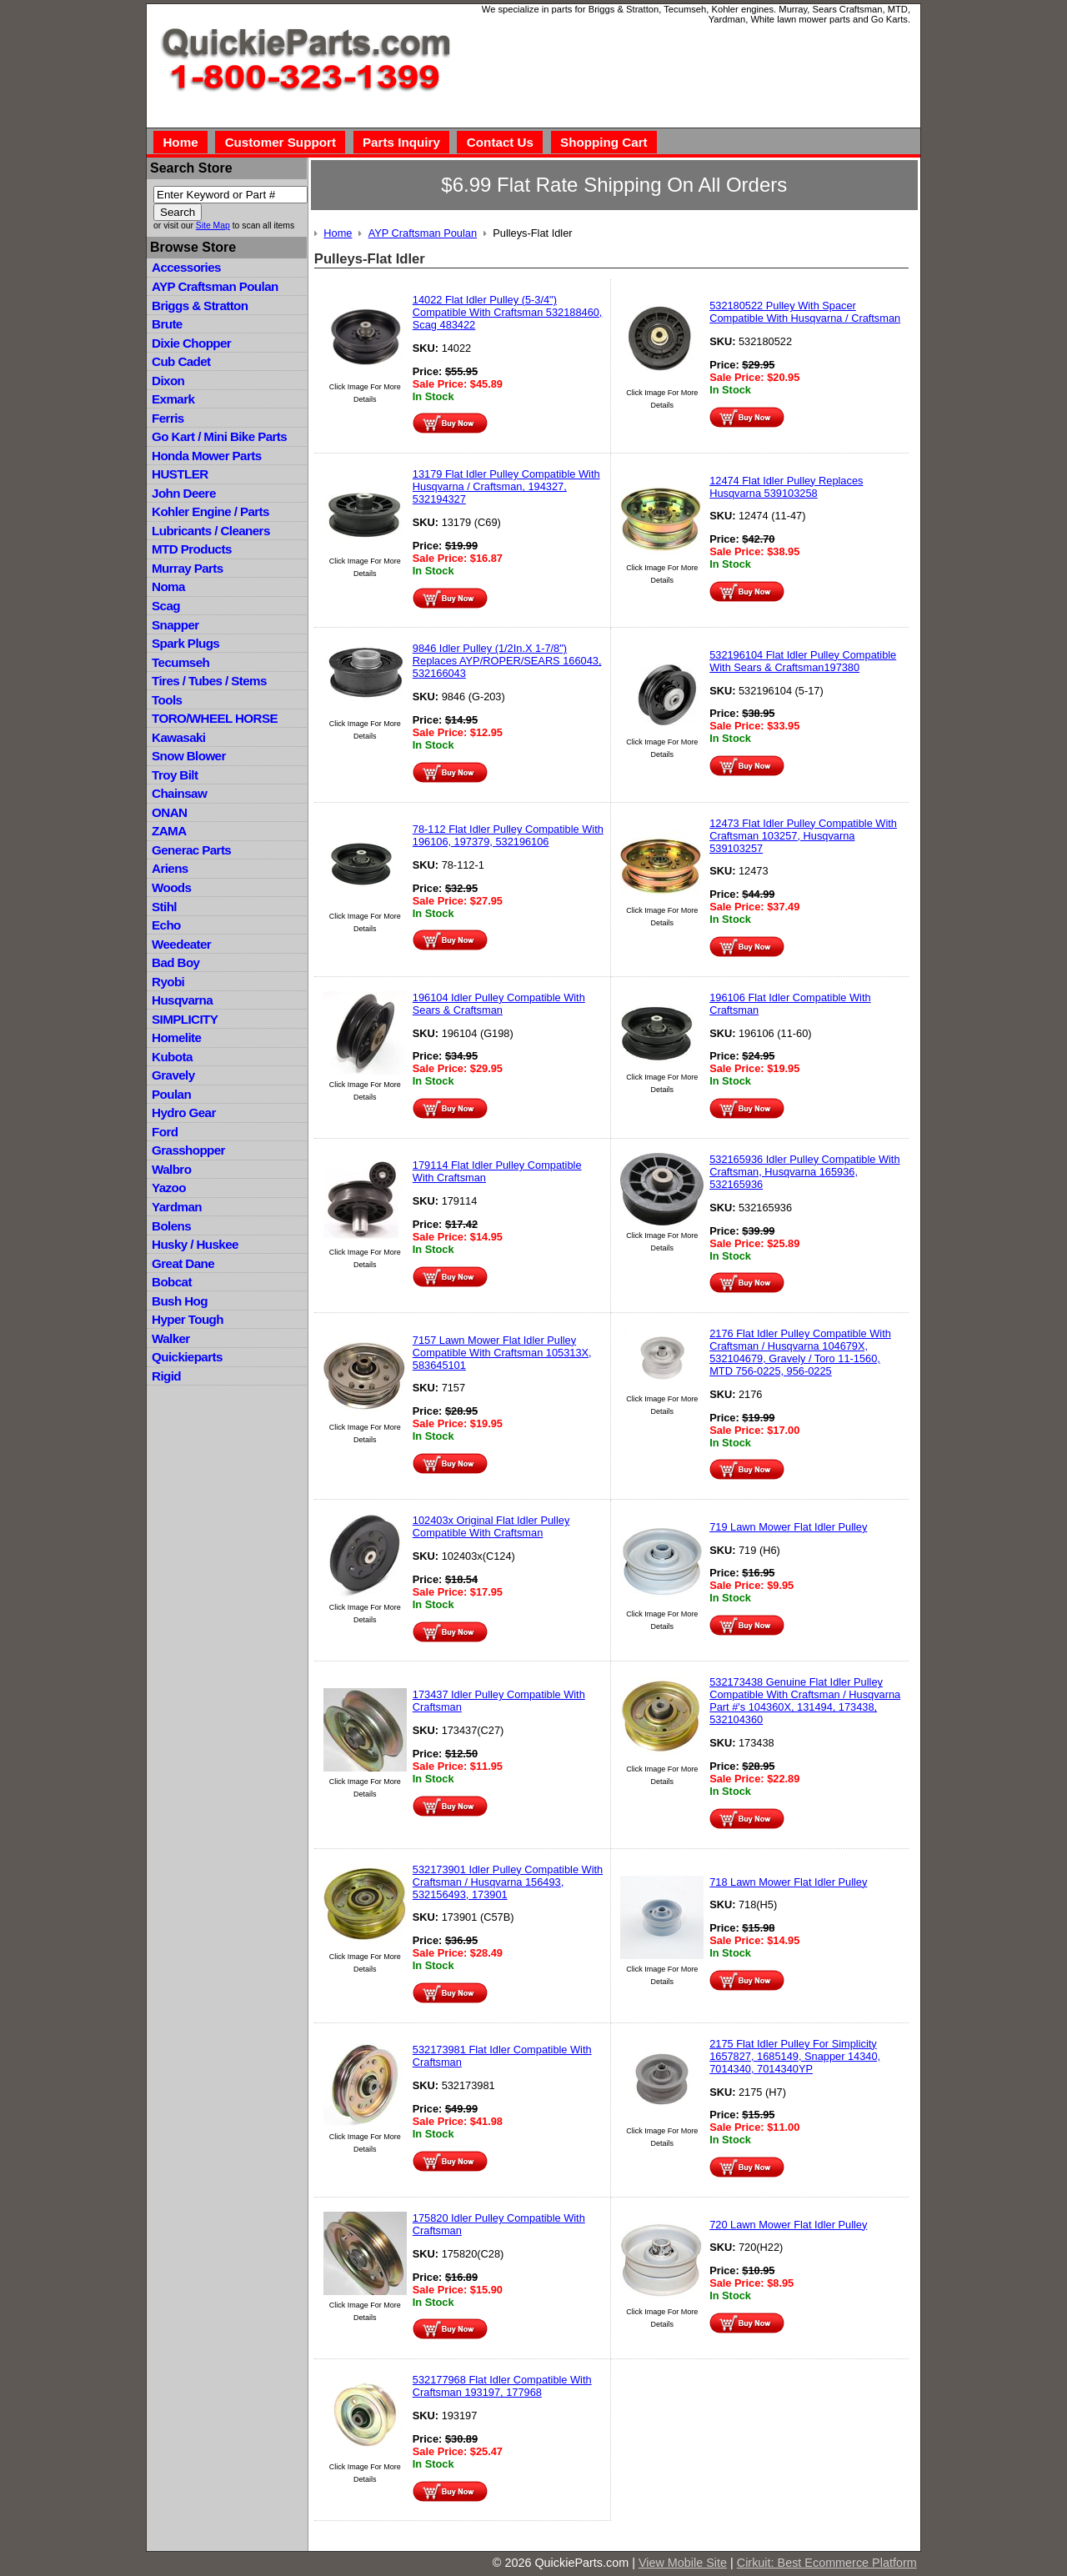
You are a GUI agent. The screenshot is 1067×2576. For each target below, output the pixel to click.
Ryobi (168, 982)
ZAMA (169, 831)
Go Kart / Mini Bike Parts (219, 436)
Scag (166, 606)
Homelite (176, 1037)
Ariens (170, 868)
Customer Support (280, 142)
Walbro (171, 1169)
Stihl (164, 907)
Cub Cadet (181, 361)
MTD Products (192, 549)
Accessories (186, 267)
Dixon (168, 380)
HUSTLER (180, 474)
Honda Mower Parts (206, 456)
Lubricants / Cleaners (211, 531)
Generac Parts (191, 850)
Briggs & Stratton (200, 305)
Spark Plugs (185, 643)
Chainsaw (179, 793)
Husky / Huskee (195, 1244)
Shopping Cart (604, 142)
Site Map (213, 225)
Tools (167, 700)
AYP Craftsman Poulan (215, 286)
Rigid (166, 1376)
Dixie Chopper (191, 343)
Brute (167, 324)
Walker (171, 1338)
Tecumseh (180, 662)
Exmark (173, 399)
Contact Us (500, 142)
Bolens (171, 1226)
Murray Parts (187, 568)
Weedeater (181, 944)
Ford (165, 1132)
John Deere (184, 493)
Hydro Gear (184, 1112)
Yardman (177, 1207)
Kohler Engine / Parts (210, 511)
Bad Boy (175, 962)
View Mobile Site (683, 2562)
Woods (171, 887)
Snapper (175, 625)
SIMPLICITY (185, 1019)
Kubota (172, 1057)
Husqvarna (182, 1000)
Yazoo (169, 1187)
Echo (166, 925)
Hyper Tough (187, 1319)
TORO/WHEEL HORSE (215, 718)
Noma (168, 586)
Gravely (173, 1075)
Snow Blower (189, 756)
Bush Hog (180, 1301)
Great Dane (183, 1263)
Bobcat (172, 1282)
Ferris (168, 418)
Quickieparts (187, 1357)
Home (180, 142)
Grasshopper (188, 1150)
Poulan (171, 1094)
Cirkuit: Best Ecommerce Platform (827, 2562)
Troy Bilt (175, 775)
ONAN (169, 812)
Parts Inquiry (401, 142)
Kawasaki (178, 737)
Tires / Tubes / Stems (209, 681)
